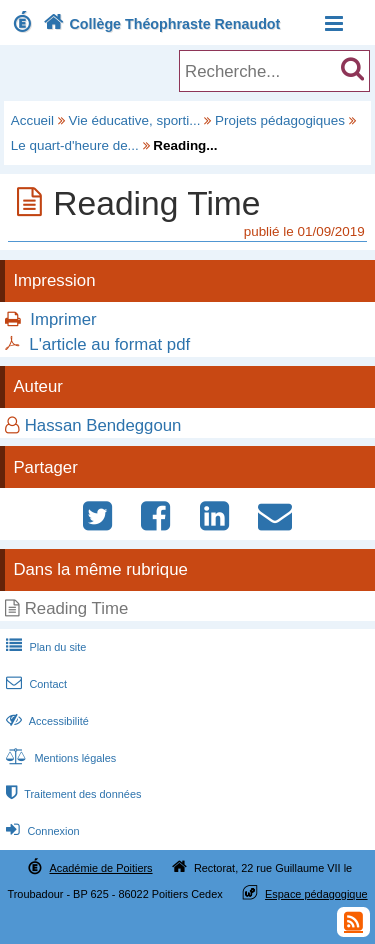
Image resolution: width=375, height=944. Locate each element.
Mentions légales (59, 758)
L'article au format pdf (109, 344)
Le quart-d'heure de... (75, 145)
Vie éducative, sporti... (135, 120)
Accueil (32, 120)
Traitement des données (71, 794)
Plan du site (44, 647)
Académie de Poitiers (100, 868)
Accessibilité (45, 721)
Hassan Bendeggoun (103, 425)
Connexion (40, 831)
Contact (34, 684)
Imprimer (63, 319)
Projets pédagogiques (280, 120)
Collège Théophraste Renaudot (160, 24)
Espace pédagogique (316, 894)
